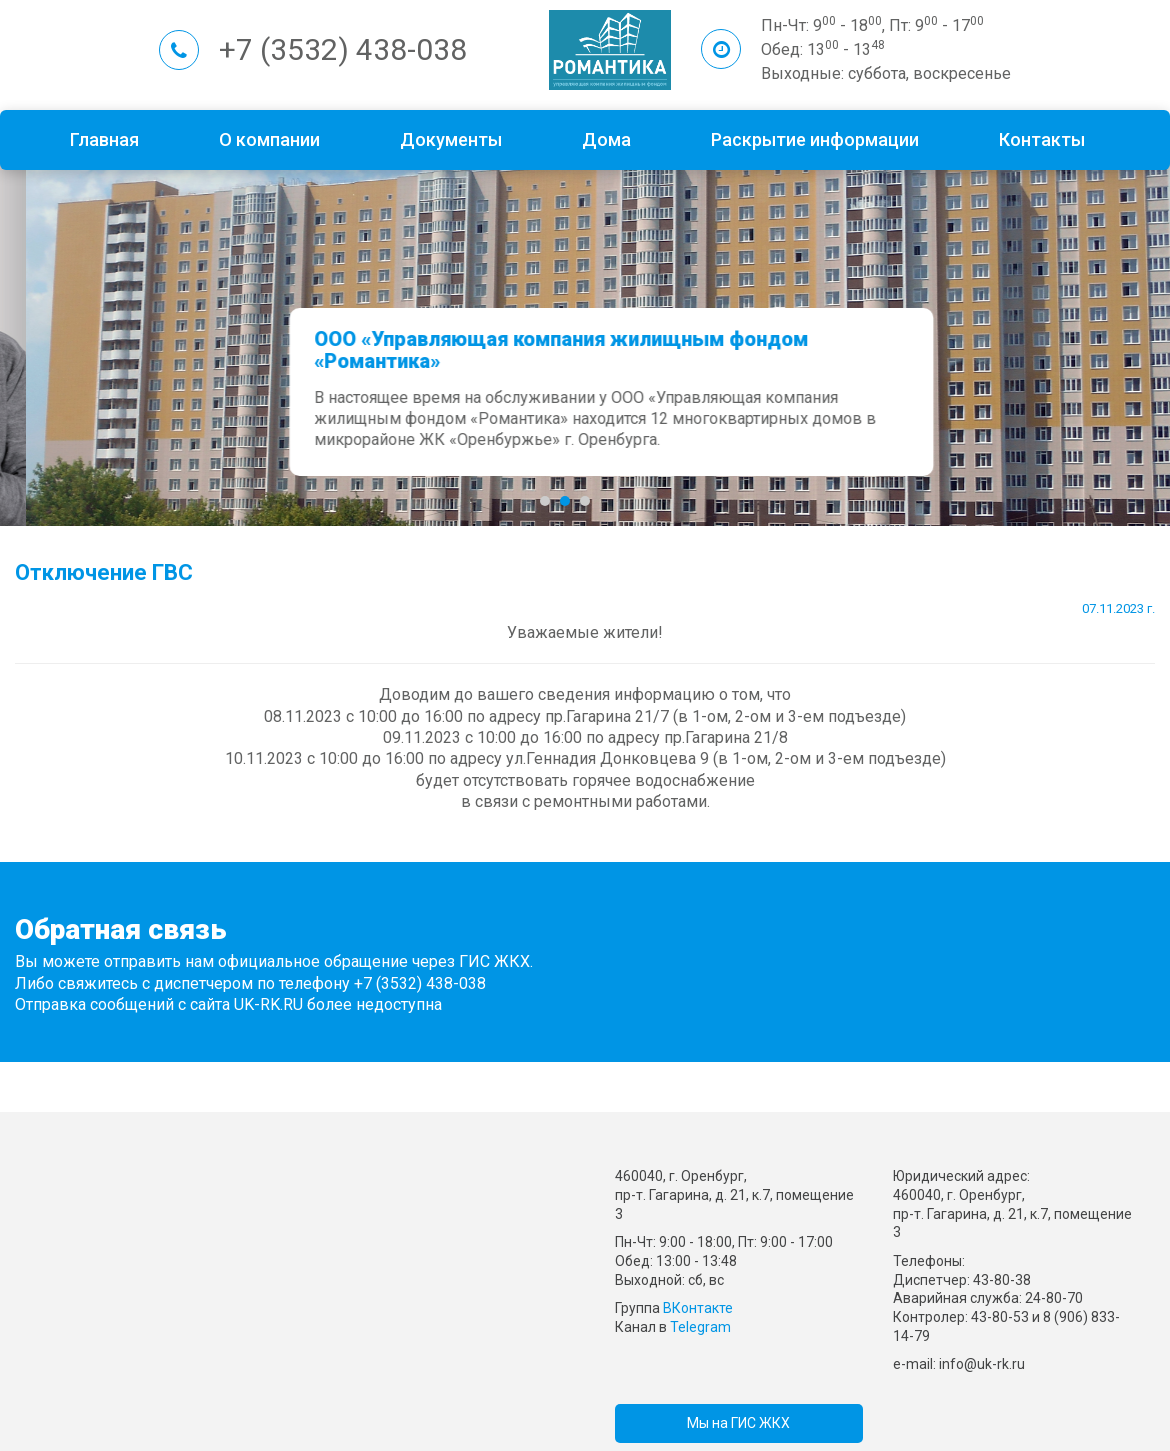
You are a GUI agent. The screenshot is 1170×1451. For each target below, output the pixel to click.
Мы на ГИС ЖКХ (738, 1423)
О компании (269, 139)
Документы (451, 139)
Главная (104, 139)
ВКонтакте (698, 1308)
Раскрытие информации (815, 139)
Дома (606, 139)
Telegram (700, 1327)
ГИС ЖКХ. (496, 961)
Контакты (1042, 139)
